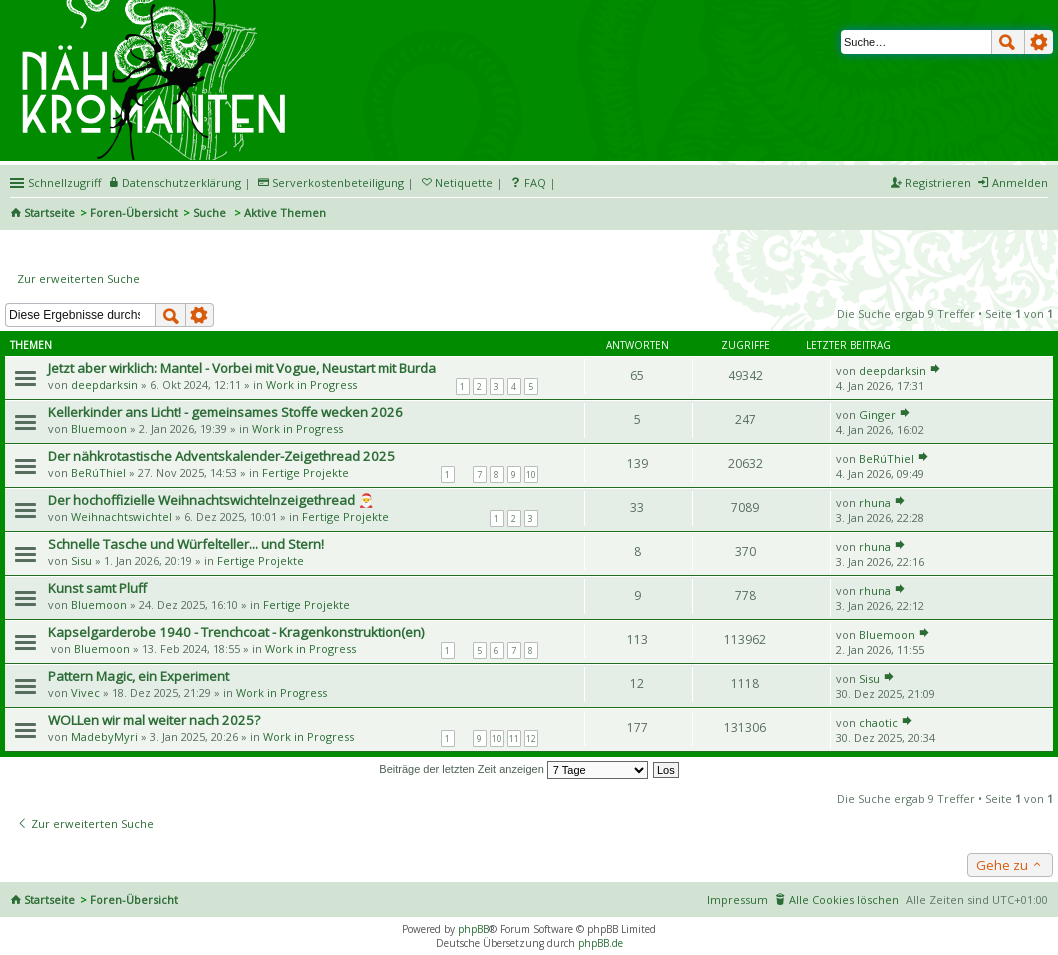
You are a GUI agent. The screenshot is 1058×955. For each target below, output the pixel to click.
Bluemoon (99, 428)
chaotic (878, 722)
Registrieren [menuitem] (938, 182)
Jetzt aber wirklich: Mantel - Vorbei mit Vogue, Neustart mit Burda (242, 368)
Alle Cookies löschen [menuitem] (844, 899)
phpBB (473, 929)
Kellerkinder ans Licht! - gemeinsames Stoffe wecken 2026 (225, 412)
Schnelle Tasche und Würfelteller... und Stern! (186, 544)
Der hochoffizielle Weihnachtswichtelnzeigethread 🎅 (211, 500)
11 (514, 738)
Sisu (81, 560)
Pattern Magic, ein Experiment (138, 676)
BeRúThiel (98, 472)
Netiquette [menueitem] (464, 182)
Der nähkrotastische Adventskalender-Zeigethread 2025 (221, 456)
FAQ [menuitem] (535, 182)
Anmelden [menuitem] (1020, 182)
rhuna (875, 502)
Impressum (737, 899)
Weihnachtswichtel (121, 516)
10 (531, 474)
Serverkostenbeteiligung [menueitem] (338, 182)
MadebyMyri (104, 736)
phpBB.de (600, 943)
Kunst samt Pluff (97, 588)
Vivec (85, 692)
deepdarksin (104, 384)
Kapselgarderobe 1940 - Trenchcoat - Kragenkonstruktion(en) (236, 632)
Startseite (49, 212)
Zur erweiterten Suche (78, 278)
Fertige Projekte (305, 472)
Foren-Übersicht (134, 212)
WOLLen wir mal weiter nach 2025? (154, 720)
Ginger (877, 414)
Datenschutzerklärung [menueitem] (181, 182)
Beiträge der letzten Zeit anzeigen (513, 769)
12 (531, 738)
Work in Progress (311, 384)
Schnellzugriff (64, 182)
